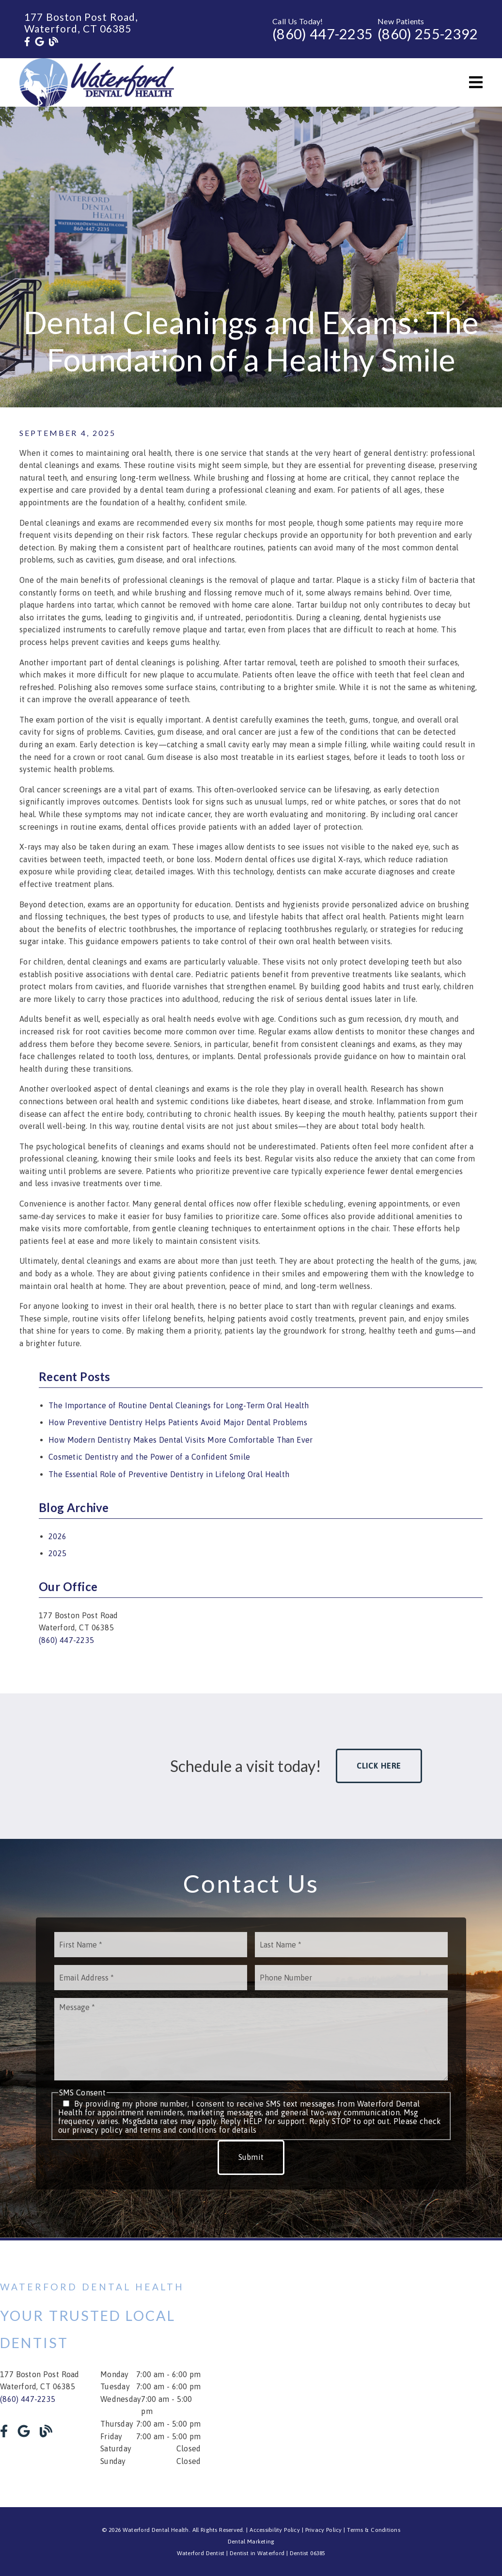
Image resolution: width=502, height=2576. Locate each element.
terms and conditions (178, 2129)
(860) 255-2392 (427, 34)
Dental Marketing (251, 2541)
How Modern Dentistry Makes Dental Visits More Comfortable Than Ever (180, 1439)
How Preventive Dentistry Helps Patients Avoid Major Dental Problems (177, 1422)
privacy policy (97, 2129)
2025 (57, 1553)
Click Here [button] (379, 1765)
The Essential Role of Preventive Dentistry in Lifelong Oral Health (168, 1474)
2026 (57, 1536)
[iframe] (401, 2374)
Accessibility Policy (275, 2530)
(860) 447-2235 (322, 34)
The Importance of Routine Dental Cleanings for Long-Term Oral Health (178, 1405)
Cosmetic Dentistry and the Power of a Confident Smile (149, 1456)
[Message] (251, 2039)
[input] (150, 1944)
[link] (27, 41)
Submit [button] (251, 2157)
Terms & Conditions (373, 2530)
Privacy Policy (323, 2530)
